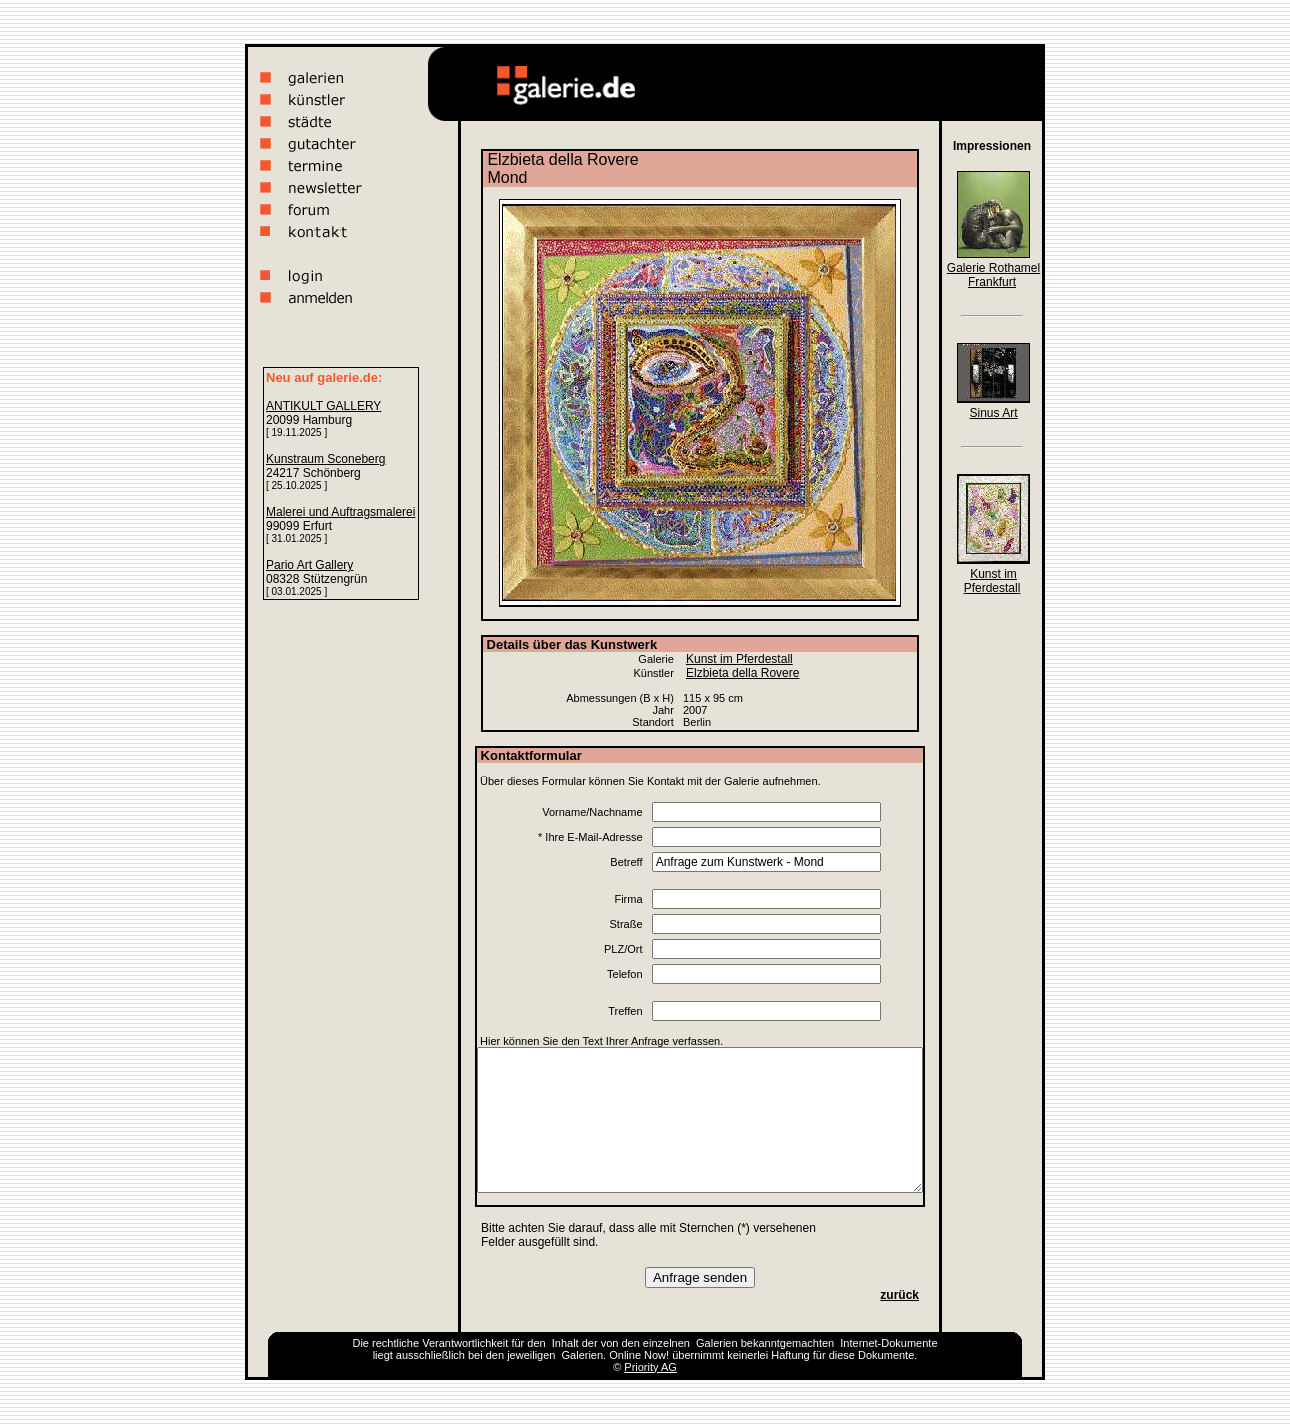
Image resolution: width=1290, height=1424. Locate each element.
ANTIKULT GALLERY (323, 406)
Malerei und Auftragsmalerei (340, 512)
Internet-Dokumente (888, 1343)
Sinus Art (993, 413)
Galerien (717, 1343)
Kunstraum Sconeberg (325, 459)
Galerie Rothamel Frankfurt (993, 275)
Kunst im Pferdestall (739, 659)
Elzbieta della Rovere (742, 673)
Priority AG (650, 1367)
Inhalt (565, 1343)
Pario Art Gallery (309, 565)
